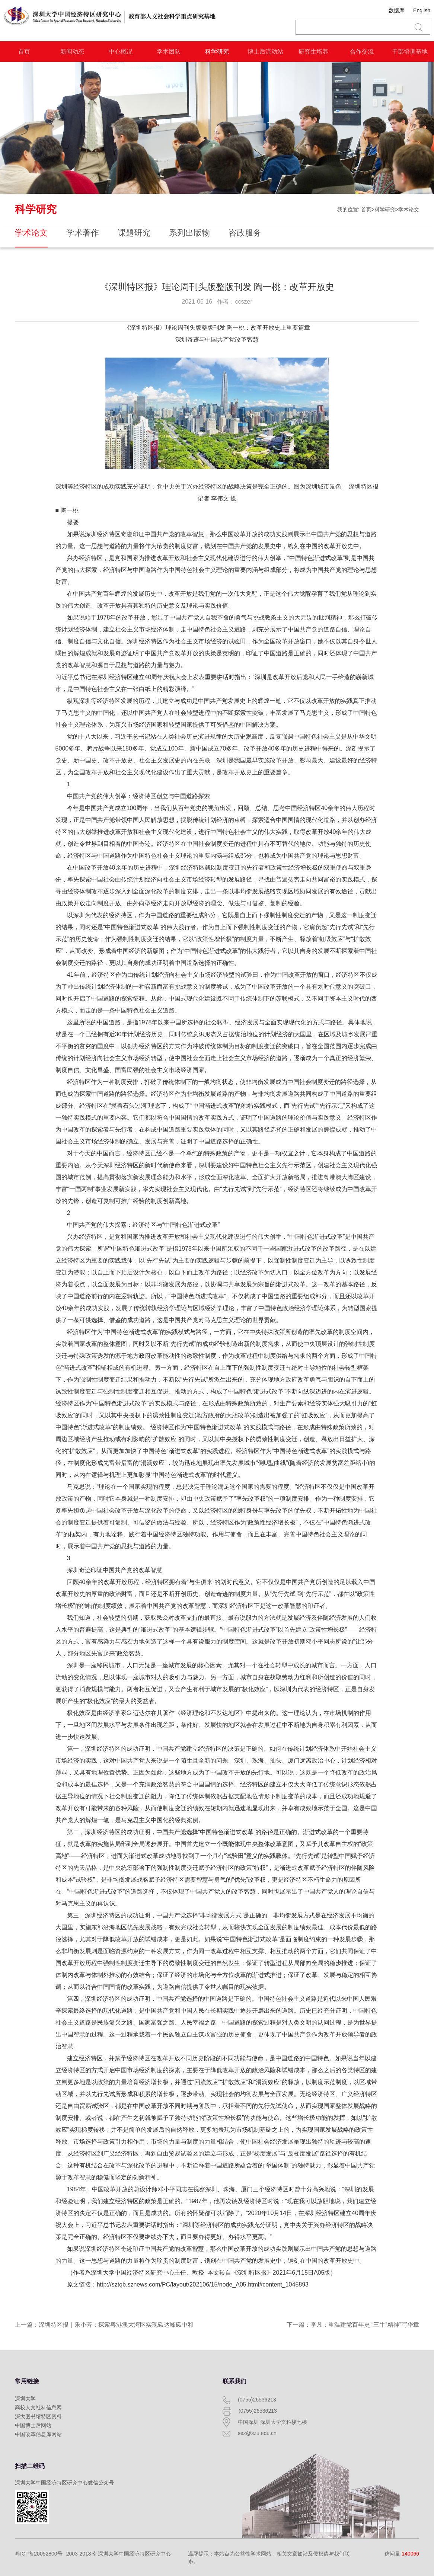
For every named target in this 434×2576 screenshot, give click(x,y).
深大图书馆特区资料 (38, 2416)
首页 (24, 51)
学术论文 (408, 209)
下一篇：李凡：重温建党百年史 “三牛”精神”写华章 (353, 2324)
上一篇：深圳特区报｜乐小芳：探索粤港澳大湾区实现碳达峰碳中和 (104, 2324)
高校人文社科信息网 (38, 2407)
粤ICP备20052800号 (39, 2554)
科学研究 (217, 51)
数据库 (396, 10)
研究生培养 (313, 51)
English (421, 10)
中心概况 (121, 51)
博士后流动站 (265, 51)
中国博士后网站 (33, 2425)
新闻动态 (72, 51)
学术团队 (169, 51)
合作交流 (362, 51)
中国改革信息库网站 (38, 2434)
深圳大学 (25, 2398)
